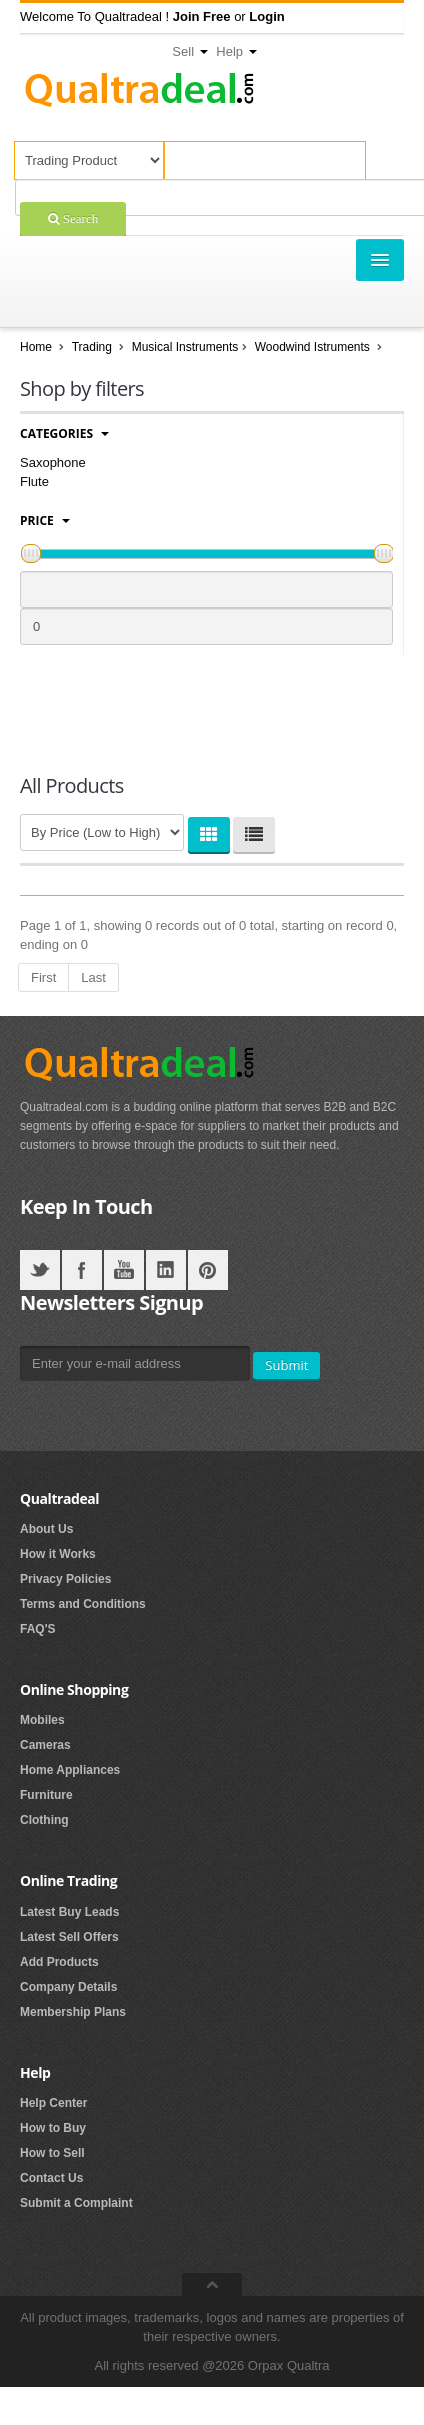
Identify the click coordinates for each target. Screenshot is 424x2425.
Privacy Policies (65, 1579)
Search (79, 218)
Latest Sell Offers (69, 1937)
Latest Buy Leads (69, 1912)
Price (45, 520)
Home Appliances (70, 1770)
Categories (64, 433)
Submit (286, 1365)
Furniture (46, 1795)
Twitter (40, 1270)
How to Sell (52, 2153)
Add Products (59, 1962)
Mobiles (42, 1720)
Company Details (68, 1987)
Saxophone (53, 462)
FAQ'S (38, 1629)
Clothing (44, 1820)
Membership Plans (73, 2012)
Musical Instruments (185, 347)
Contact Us (51, 2178)
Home (36, 347)
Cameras (45, 1745)
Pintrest (208, 1270)
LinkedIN (166, 1270)
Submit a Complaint (76, 2203)
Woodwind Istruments (314, 347)
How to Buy (53, 2128)
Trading (92, 347)
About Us (46, 1529)
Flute (34, 481)
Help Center (53, 2103)
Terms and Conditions (83, 1604)
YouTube (124, 1270)
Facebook (82, 1270)
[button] (202, 16)
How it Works (58, 1554)
